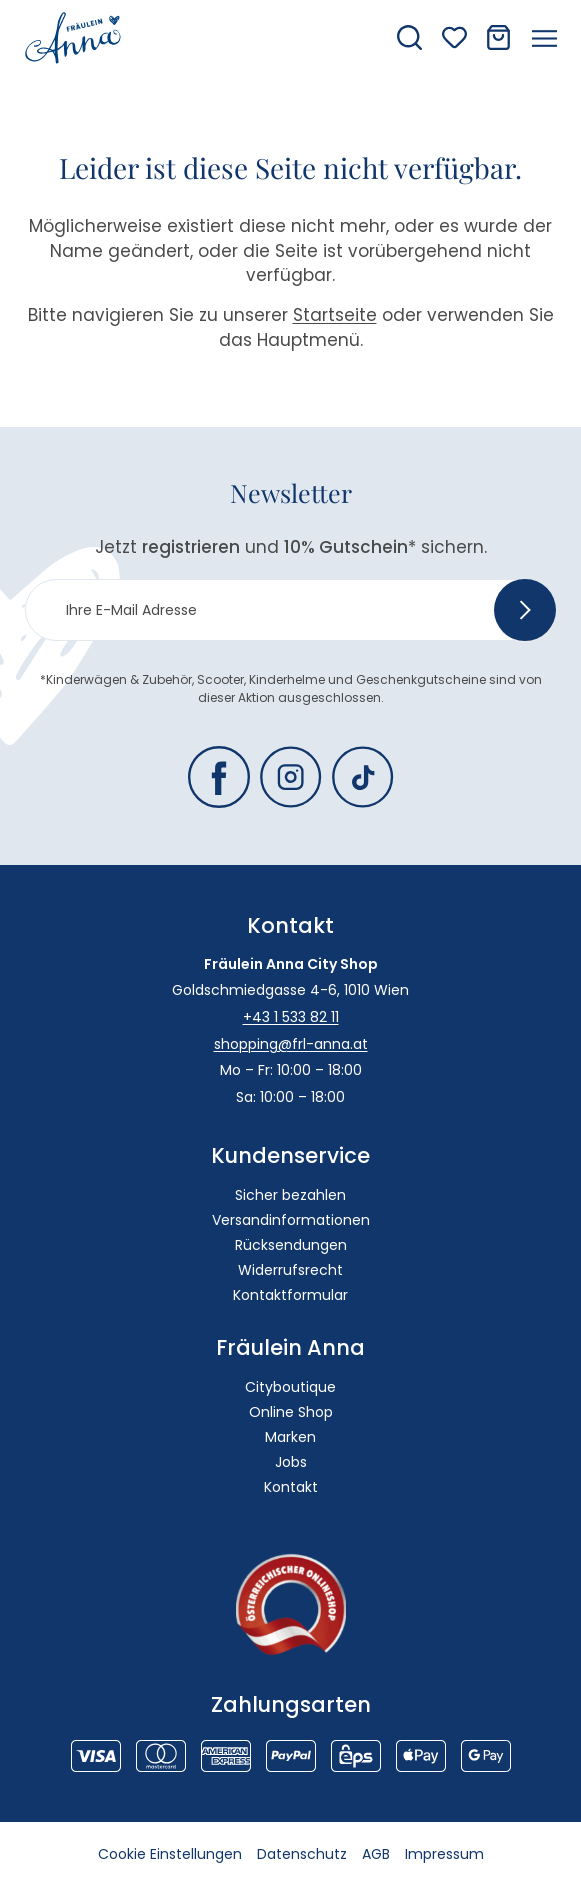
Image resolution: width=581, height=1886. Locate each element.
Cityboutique (290, 1387)
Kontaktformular (290, 1295)
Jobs (291, 1462)
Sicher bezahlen (290, 1195)
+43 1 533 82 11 (291, 1017)
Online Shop (291, 1412)
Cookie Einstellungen (170, 1854)
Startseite (335, 315)
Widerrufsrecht (290, 1270)
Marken (290, 1437)
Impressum (444, 1854)
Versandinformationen (291, 1220)
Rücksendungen (291, 1245)
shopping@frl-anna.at (291, 1044)
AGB (376, 1854)
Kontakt (291, 1487)
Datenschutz (302, 1854)
